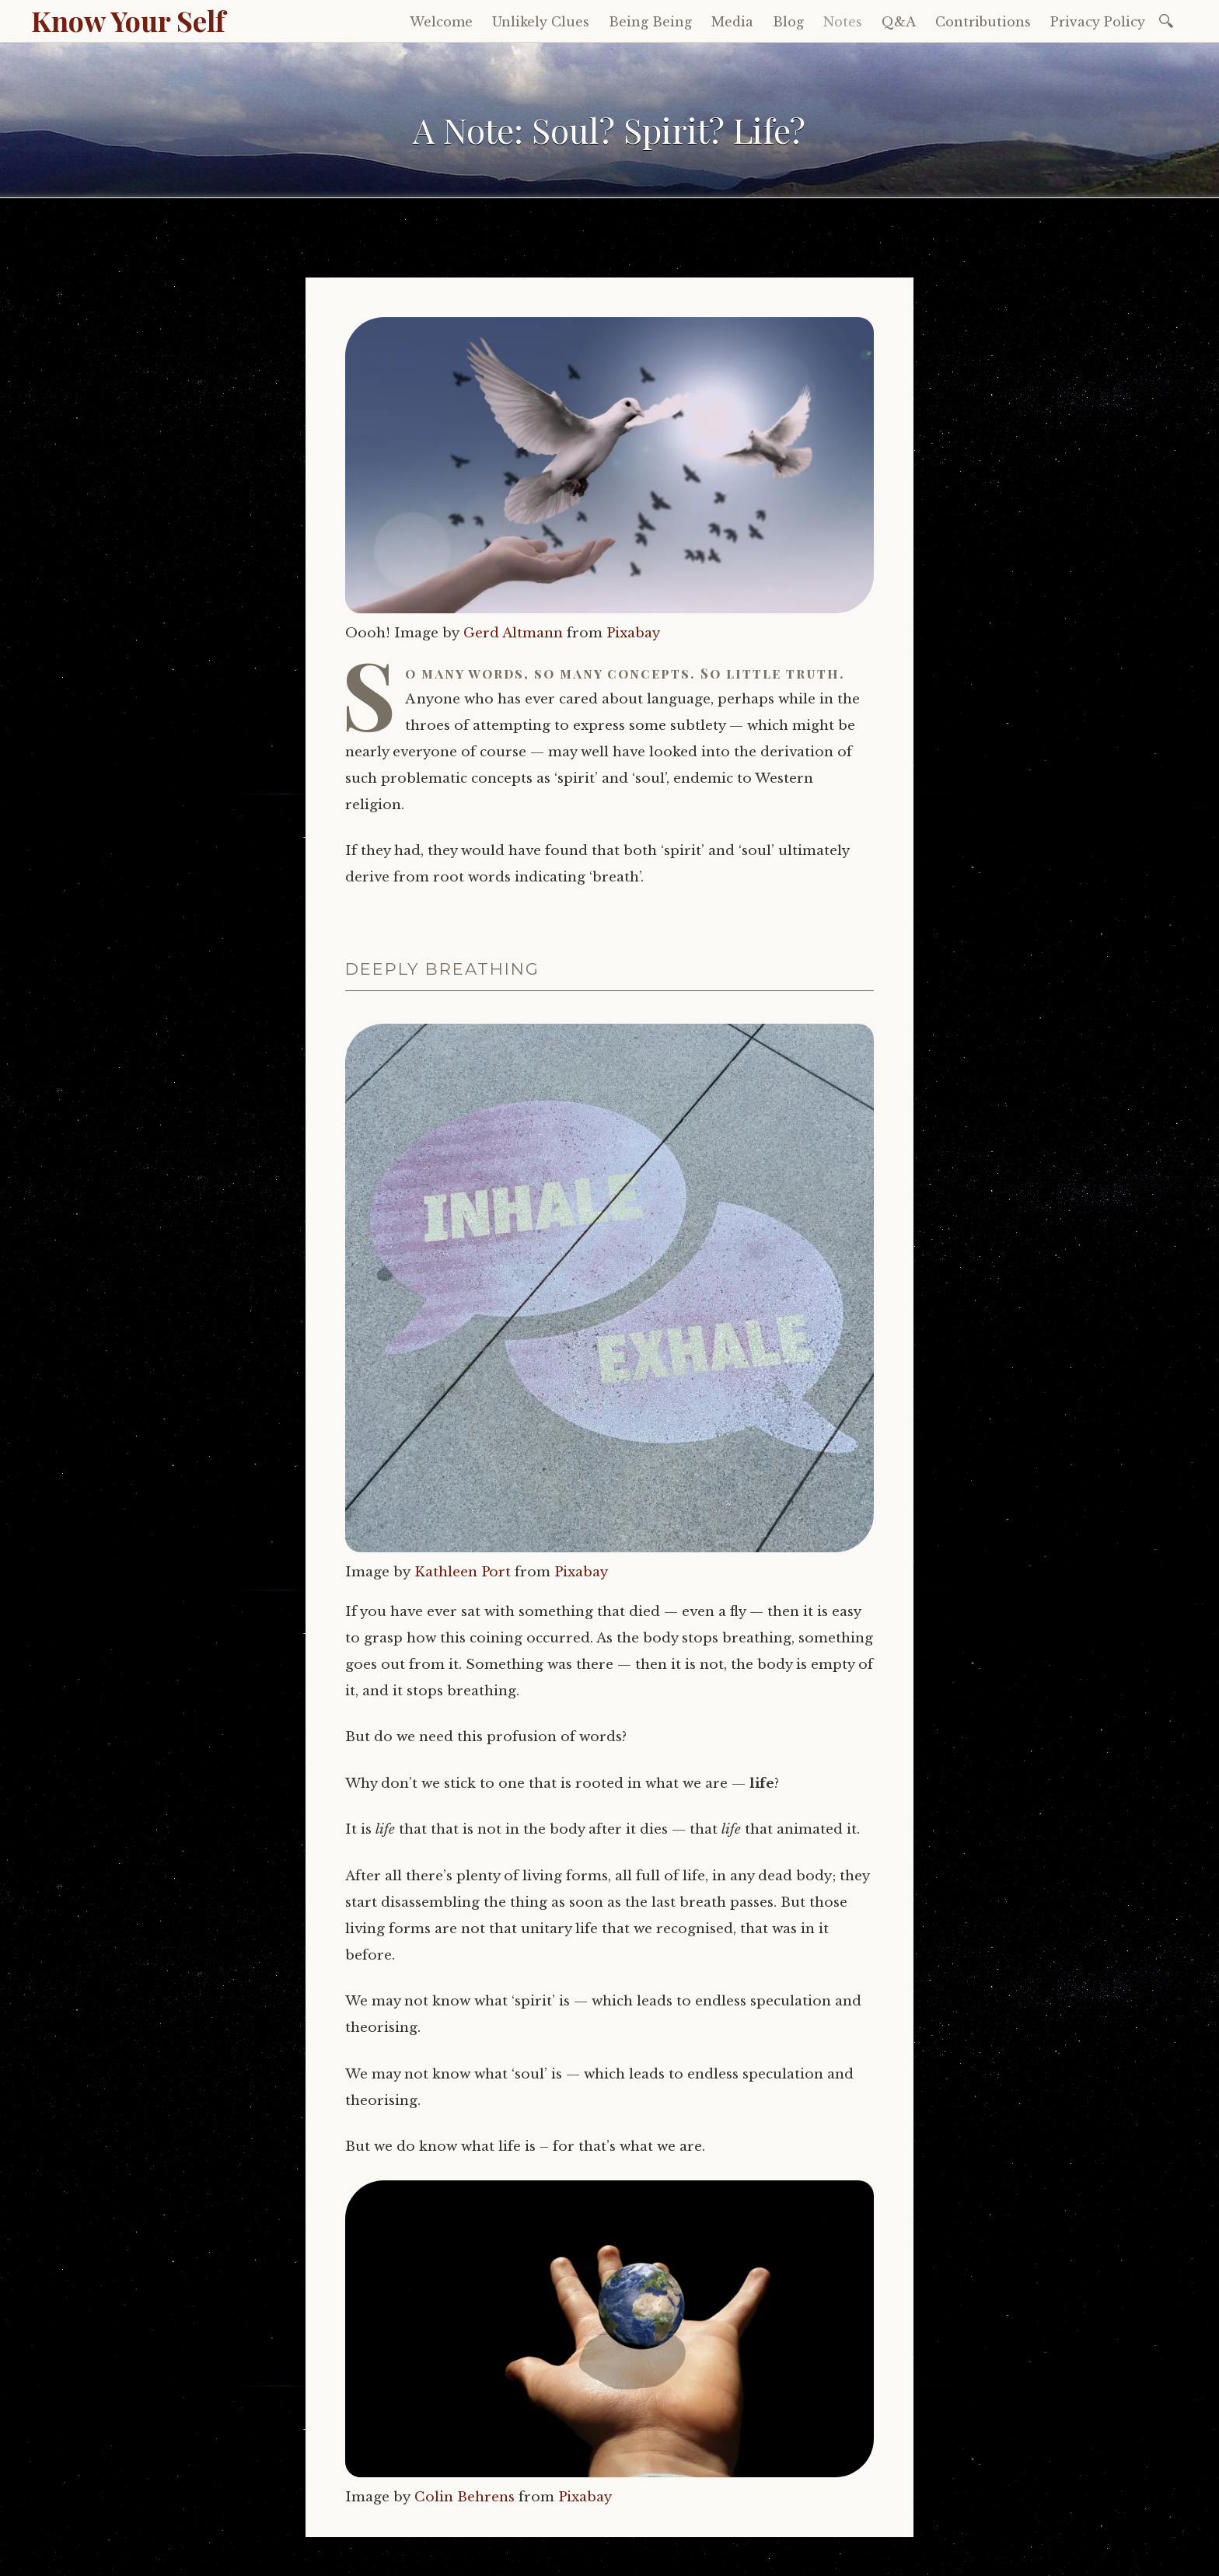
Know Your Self (128, 20)
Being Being (650, 22)
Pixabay (633, 633)
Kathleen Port (462, 1572)
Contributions (983, 22)
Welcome (441, 22)
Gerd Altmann (513, 633)
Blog (788, 22)
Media (732, 22)
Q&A (899, 22)
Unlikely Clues (540, 22)
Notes (842, 22)
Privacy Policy (1097, 22)
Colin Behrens (464, 2497)
